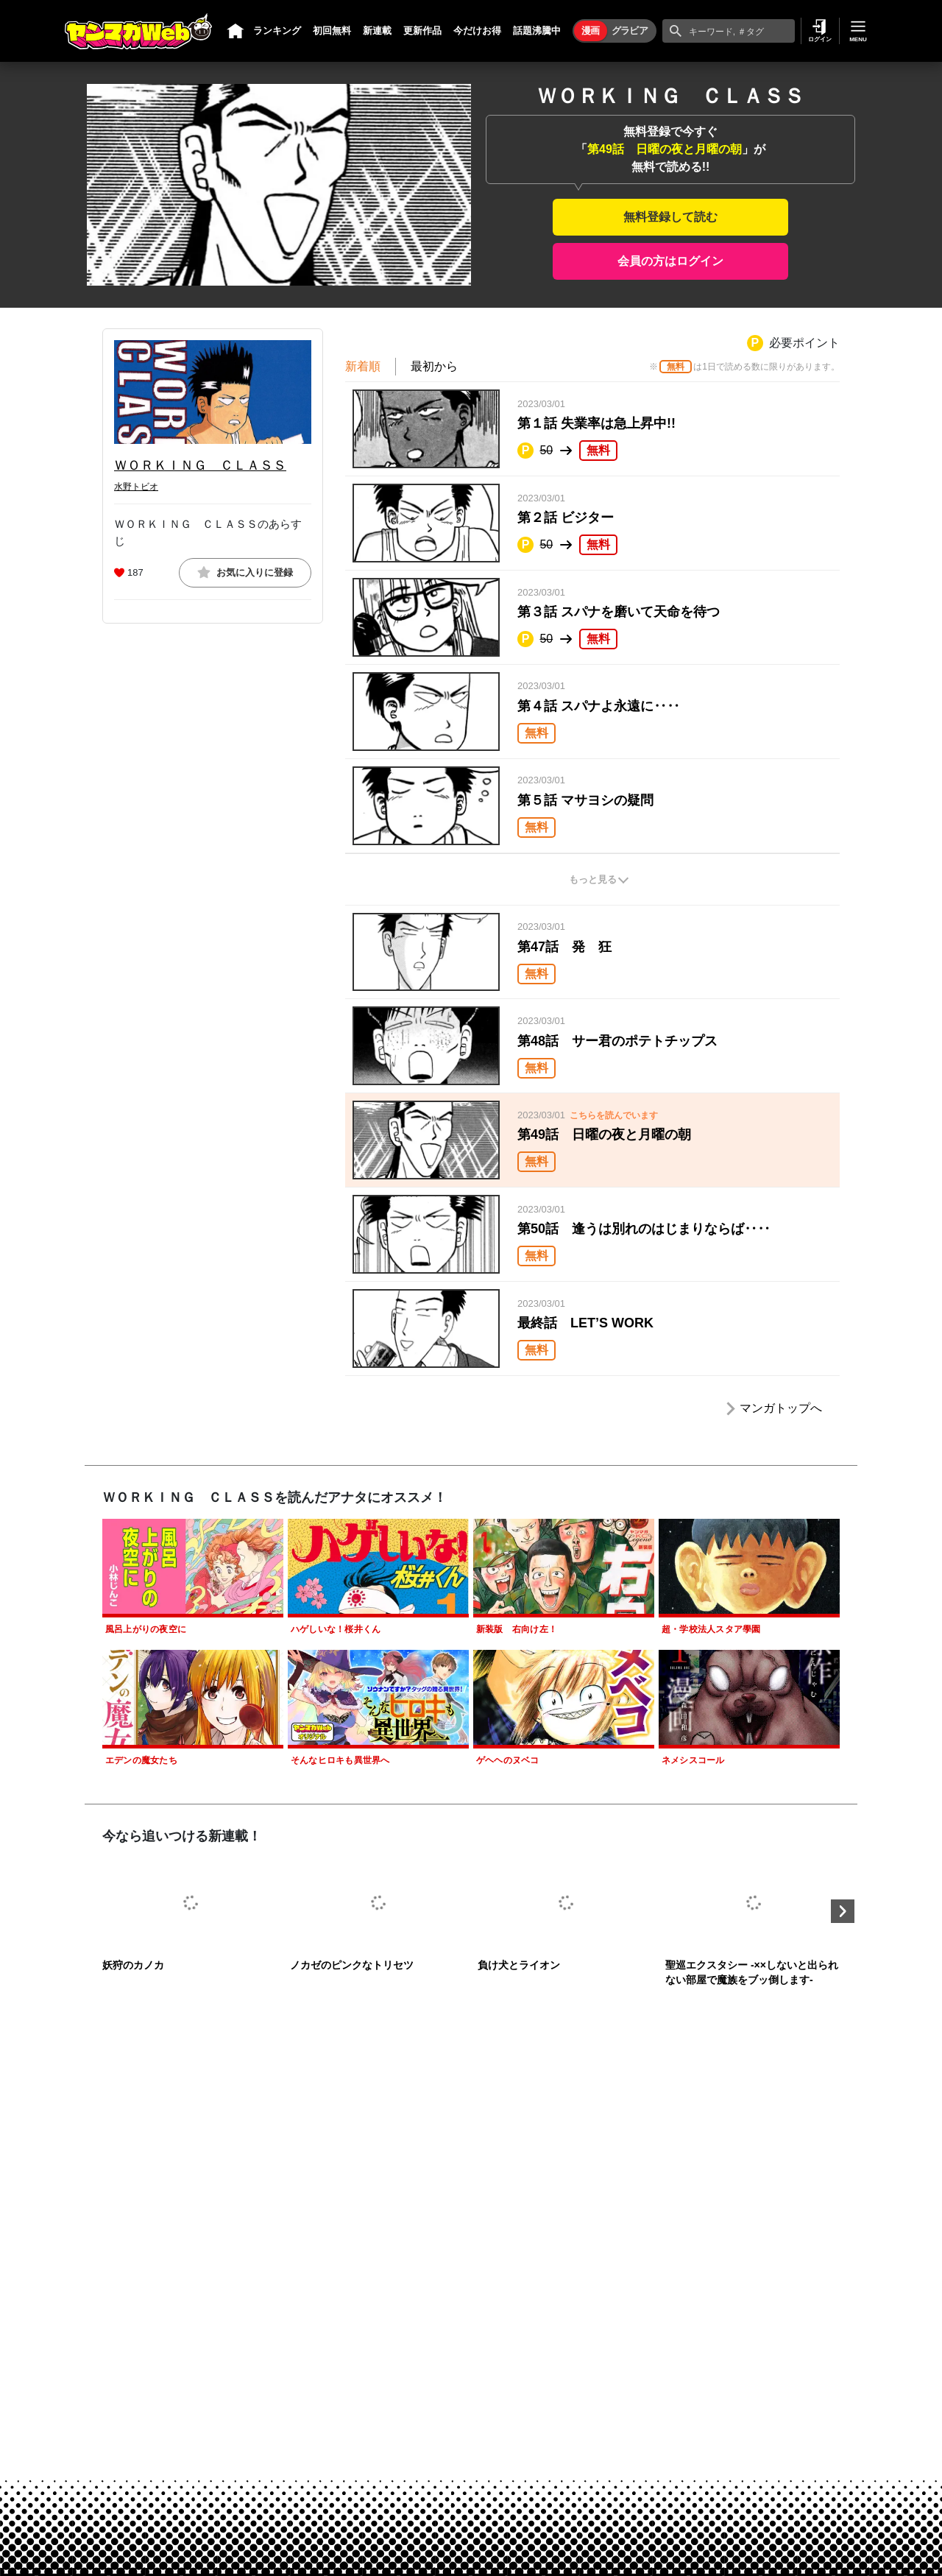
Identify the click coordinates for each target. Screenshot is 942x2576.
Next (842, 1911)
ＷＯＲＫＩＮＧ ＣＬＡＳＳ (200, 465)
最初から (434, 366)
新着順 (362, 366)
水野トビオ (136, 486)
